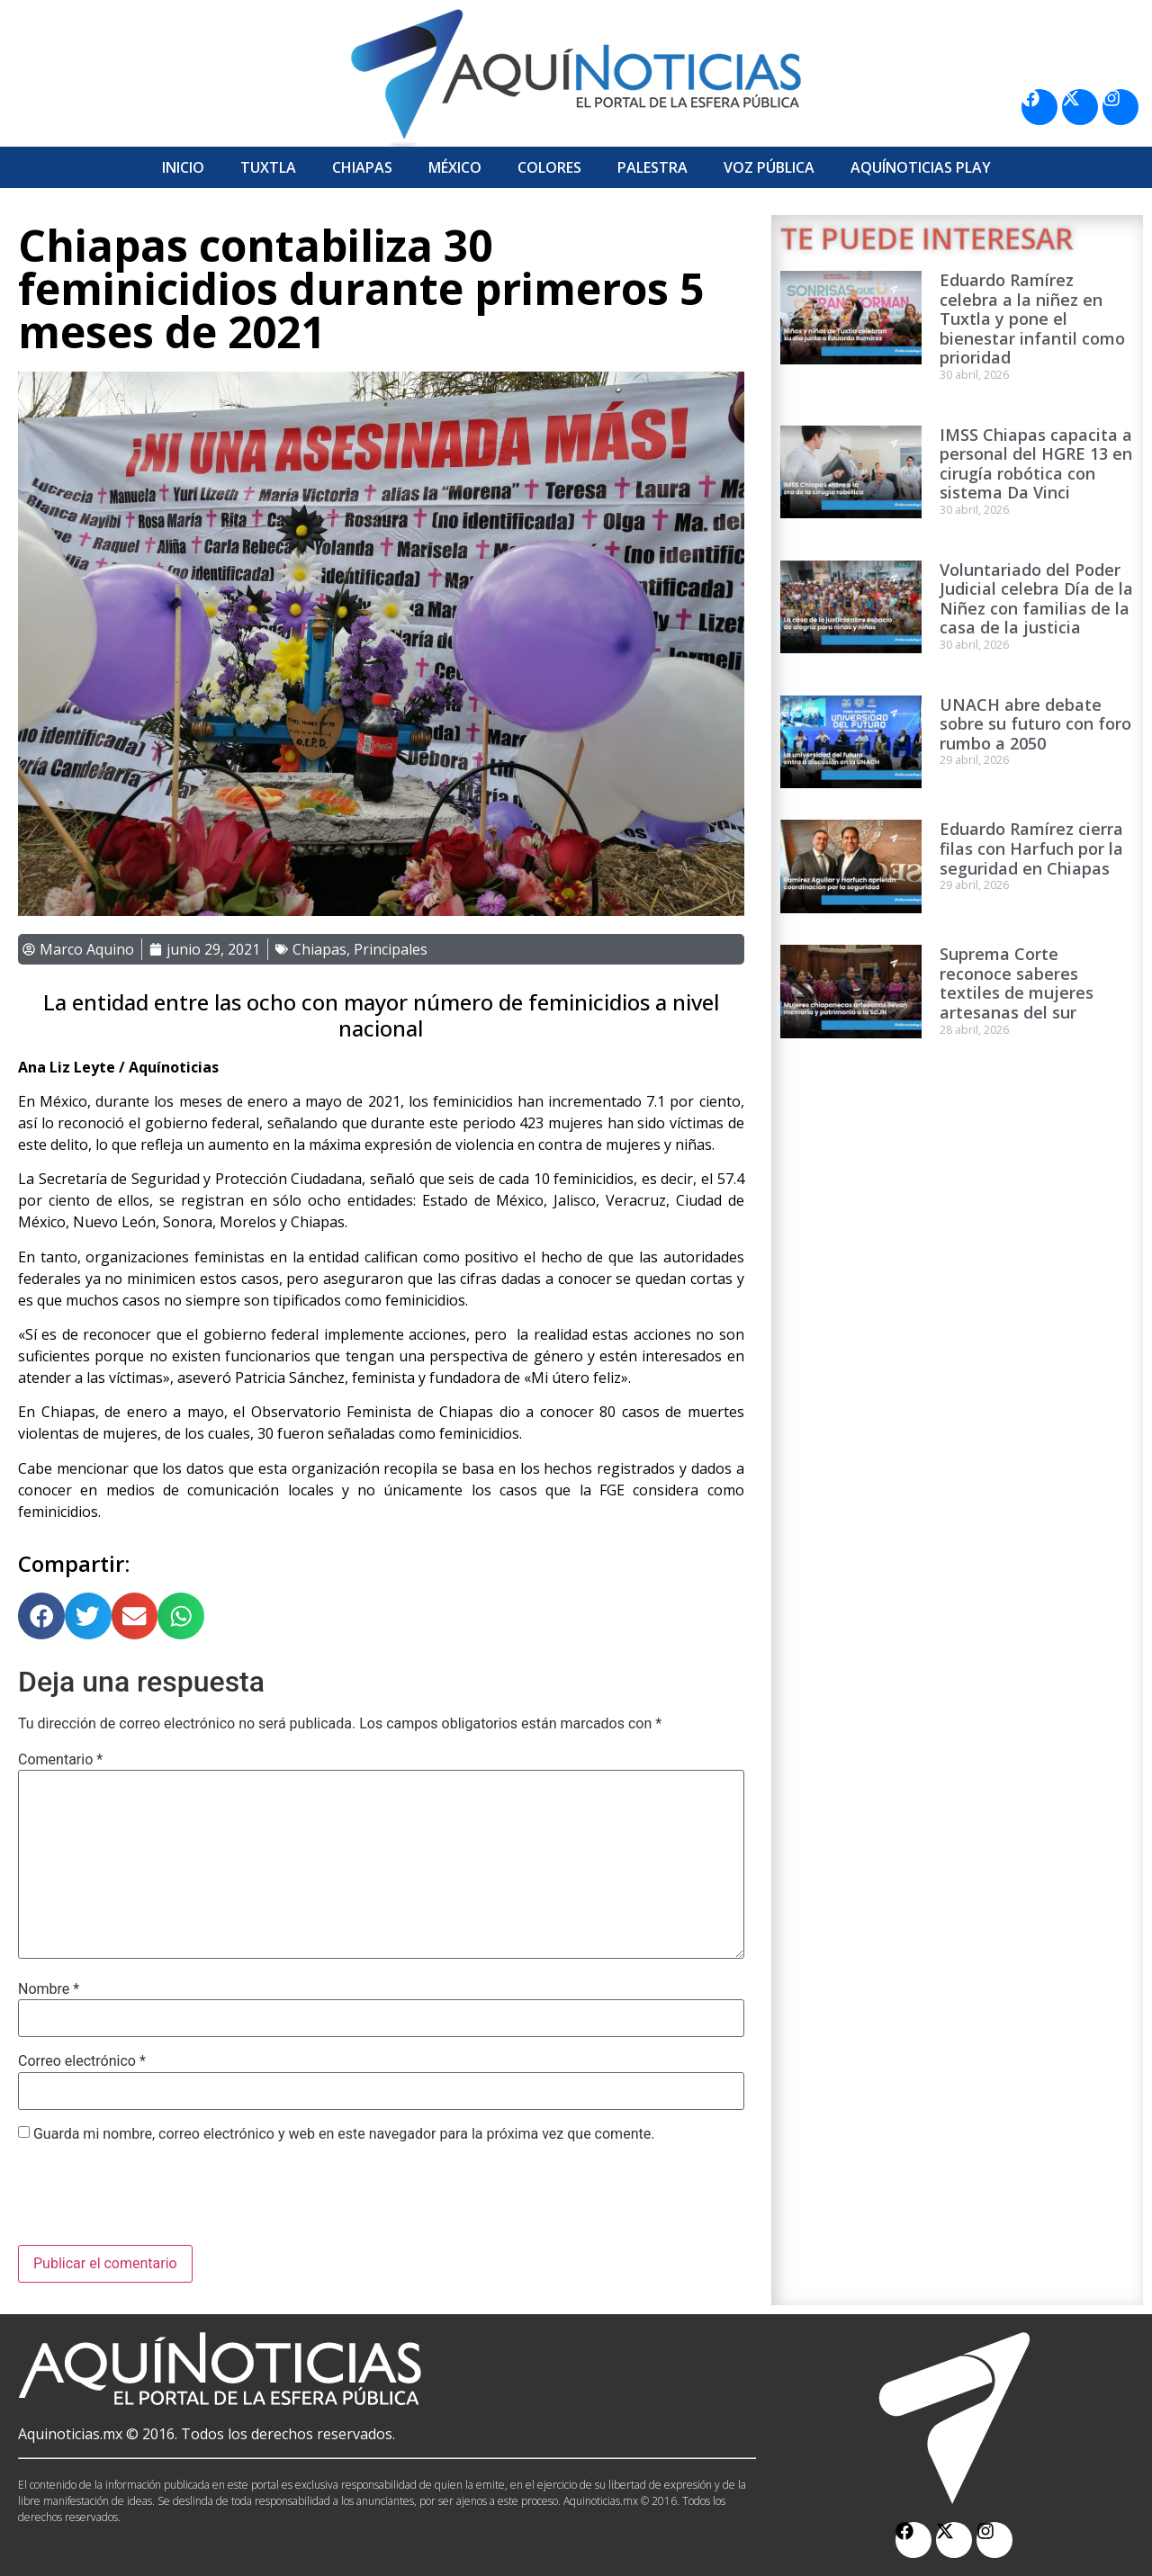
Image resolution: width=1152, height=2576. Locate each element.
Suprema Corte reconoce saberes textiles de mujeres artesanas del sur (1017, 983)
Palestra (652, 167)
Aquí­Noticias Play (920, 167)
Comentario (60, 1760)
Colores (549, 167)
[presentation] (155, 2201)
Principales (391, 949)
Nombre (48, 1989)
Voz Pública (769, 167)
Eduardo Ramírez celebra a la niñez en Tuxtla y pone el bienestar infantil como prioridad (1032, 318)
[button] (41, 1616)
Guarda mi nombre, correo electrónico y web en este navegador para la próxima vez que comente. (343, 2134)
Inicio (183, 167)
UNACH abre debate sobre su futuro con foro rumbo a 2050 (1035, 724)
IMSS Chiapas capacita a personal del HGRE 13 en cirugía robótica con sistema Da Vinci (1036, 464)
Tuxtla (268, 167)
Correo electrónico (82, 2061)
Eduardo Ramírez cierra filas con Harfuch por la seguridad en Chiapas (1031, 848)
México (455, 167)
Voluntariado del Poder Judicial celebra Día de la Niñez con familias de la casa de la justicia (1036, 599)
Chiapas (362, 167)
